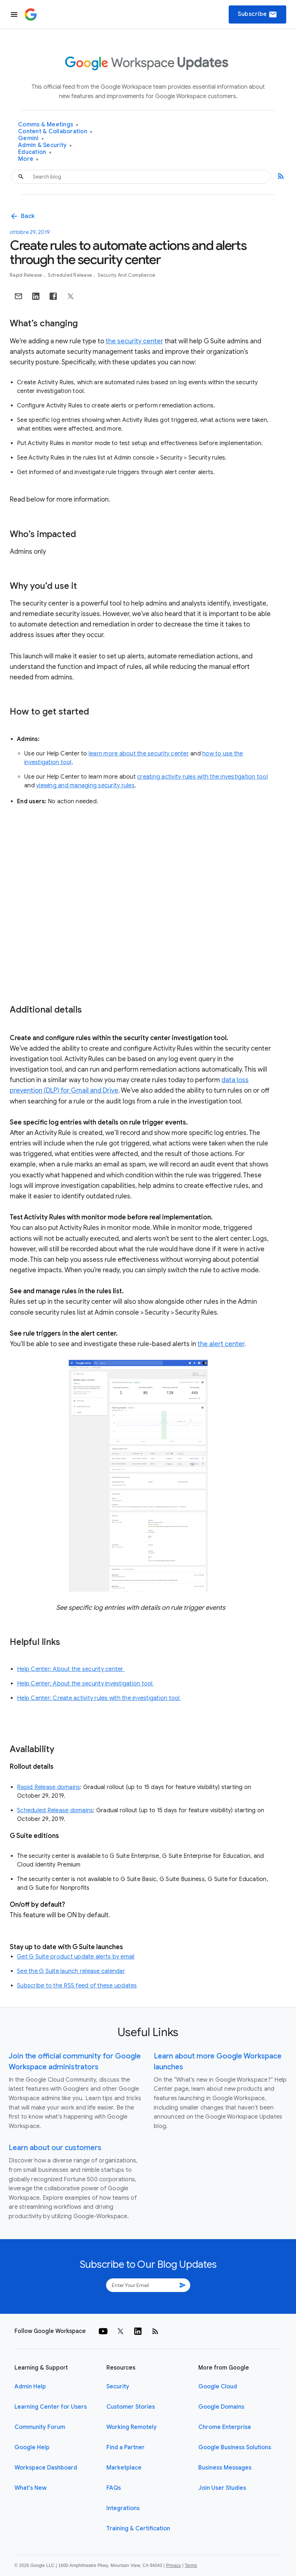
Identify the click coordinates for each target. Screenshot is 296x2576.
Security (117, 2386)
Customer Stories (130, 2406)
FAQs (113, 2488)
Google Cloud (217, 2386)
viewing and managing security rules (85, 785)
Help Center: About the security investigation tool (85, 1683)
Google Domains (221, 2406)
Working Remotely (131, 2427)
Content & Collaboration (55, 131)
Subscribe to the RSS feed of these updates (77, 1985)
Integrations (123, 2508)
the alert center (221, 1344)
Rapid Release (26, 275)
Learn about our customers (55, 2147)
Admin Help (30, 2386)
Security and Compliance (127, 275)
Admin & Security (45, 145)
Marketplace (123, 2467)
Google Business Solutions (234, 2447)
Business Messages (224, 2467)
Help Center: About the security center (71, 1669)
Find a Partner (125, 2447)
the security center (134, 341)
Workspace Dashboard (45, 2467)
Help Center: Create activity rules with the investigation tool (99, 1698)
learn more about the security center (139, 753)
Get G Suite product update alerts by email (76, 1956)
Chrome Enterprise (224, 2427)
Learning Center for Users (50, 2406)
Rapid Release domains (48, 1787)
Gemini (31, 138)
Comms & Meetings (48, 124)
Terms (191, 2565)
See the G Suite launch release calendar (71, 1971)
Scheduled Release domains (55, 1810)
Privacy (173, 2565)
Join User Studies (222, 2488)
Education (34, 152)
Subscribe (257, 14)
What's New (30, 2488)
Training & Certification (138, 2528)
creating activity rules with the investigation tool (202, 776)
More (28, 159)
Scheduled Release (70, 275)
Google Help (32, 2447)
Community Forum (39, 2427)
